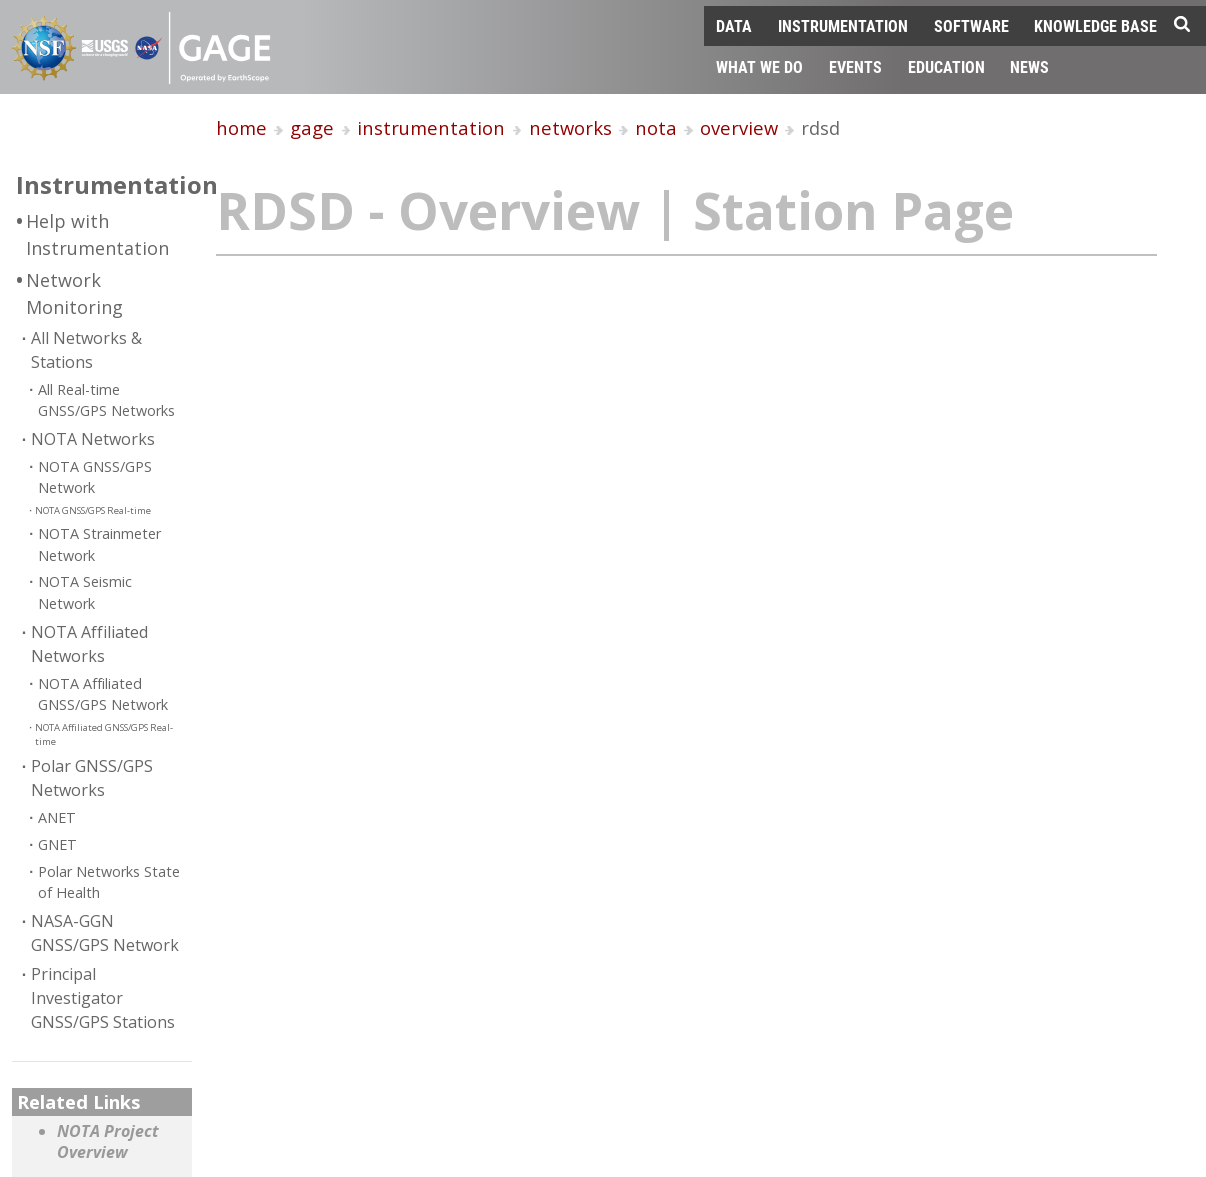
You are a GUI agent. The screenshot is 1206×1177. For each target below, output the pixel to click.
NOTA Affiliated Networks (89, 644)
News (1029, 66)
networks (570, 127)
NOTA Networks (93, 439)
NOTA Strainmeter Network (99, 544)
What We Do (759, 66)
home (241, 127)
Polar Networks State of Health (109, 882)
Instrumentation (843, 25)
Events (855, 66)
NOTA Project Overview (108, 1142)
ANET (57, 817)
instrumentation (431, 127)
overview (739, 127)
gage (312, 127)
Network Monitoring (74, 293)
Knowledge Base (1095, 25)
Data (734, 25)
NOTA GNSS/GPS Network (95, 477)
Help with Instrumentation (97, 234)
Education (946, 66)
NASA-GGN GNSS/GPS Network (105, 933)
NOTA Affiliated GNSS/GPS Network (103, 694)
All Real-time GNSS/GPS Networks (106, 400)
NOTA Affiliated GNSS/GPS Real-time (104, 734)
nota (656, 127)
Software (971, 25)
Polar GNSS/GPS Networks (92, 778)
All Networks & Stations (86, 350)
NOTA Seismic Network (85, 592)
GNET (57, 844)
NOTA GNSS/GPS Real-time (93, 510)
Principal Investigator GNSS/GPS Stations (103, 998)
